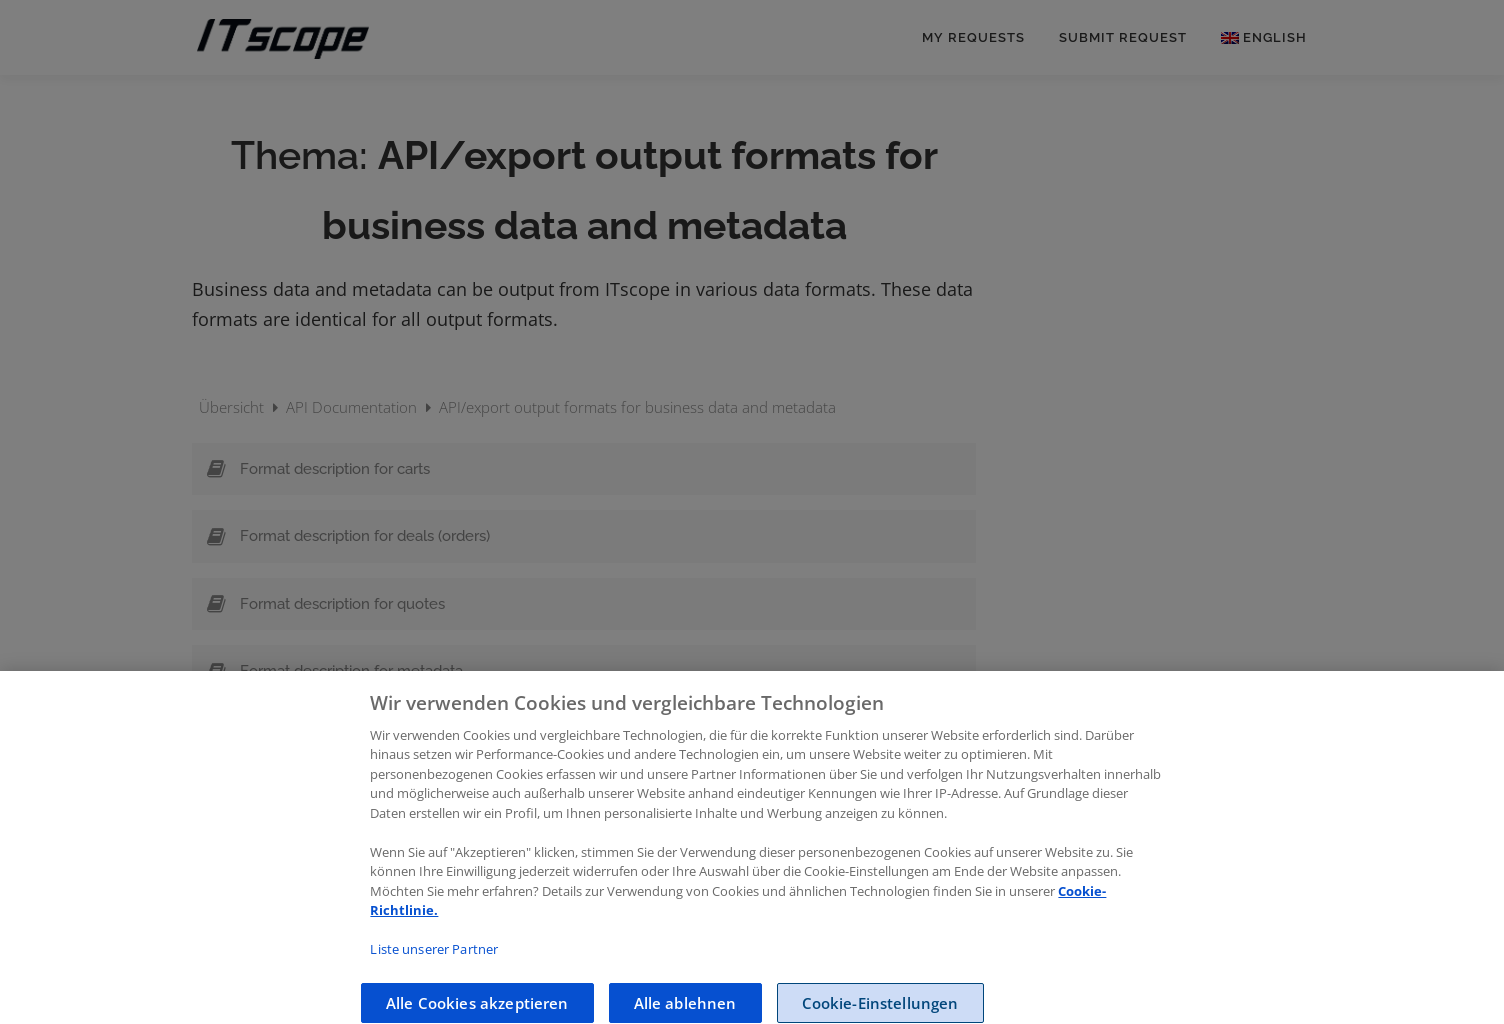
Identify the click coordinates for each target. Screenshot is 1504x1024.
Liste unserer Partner (434, 962)
